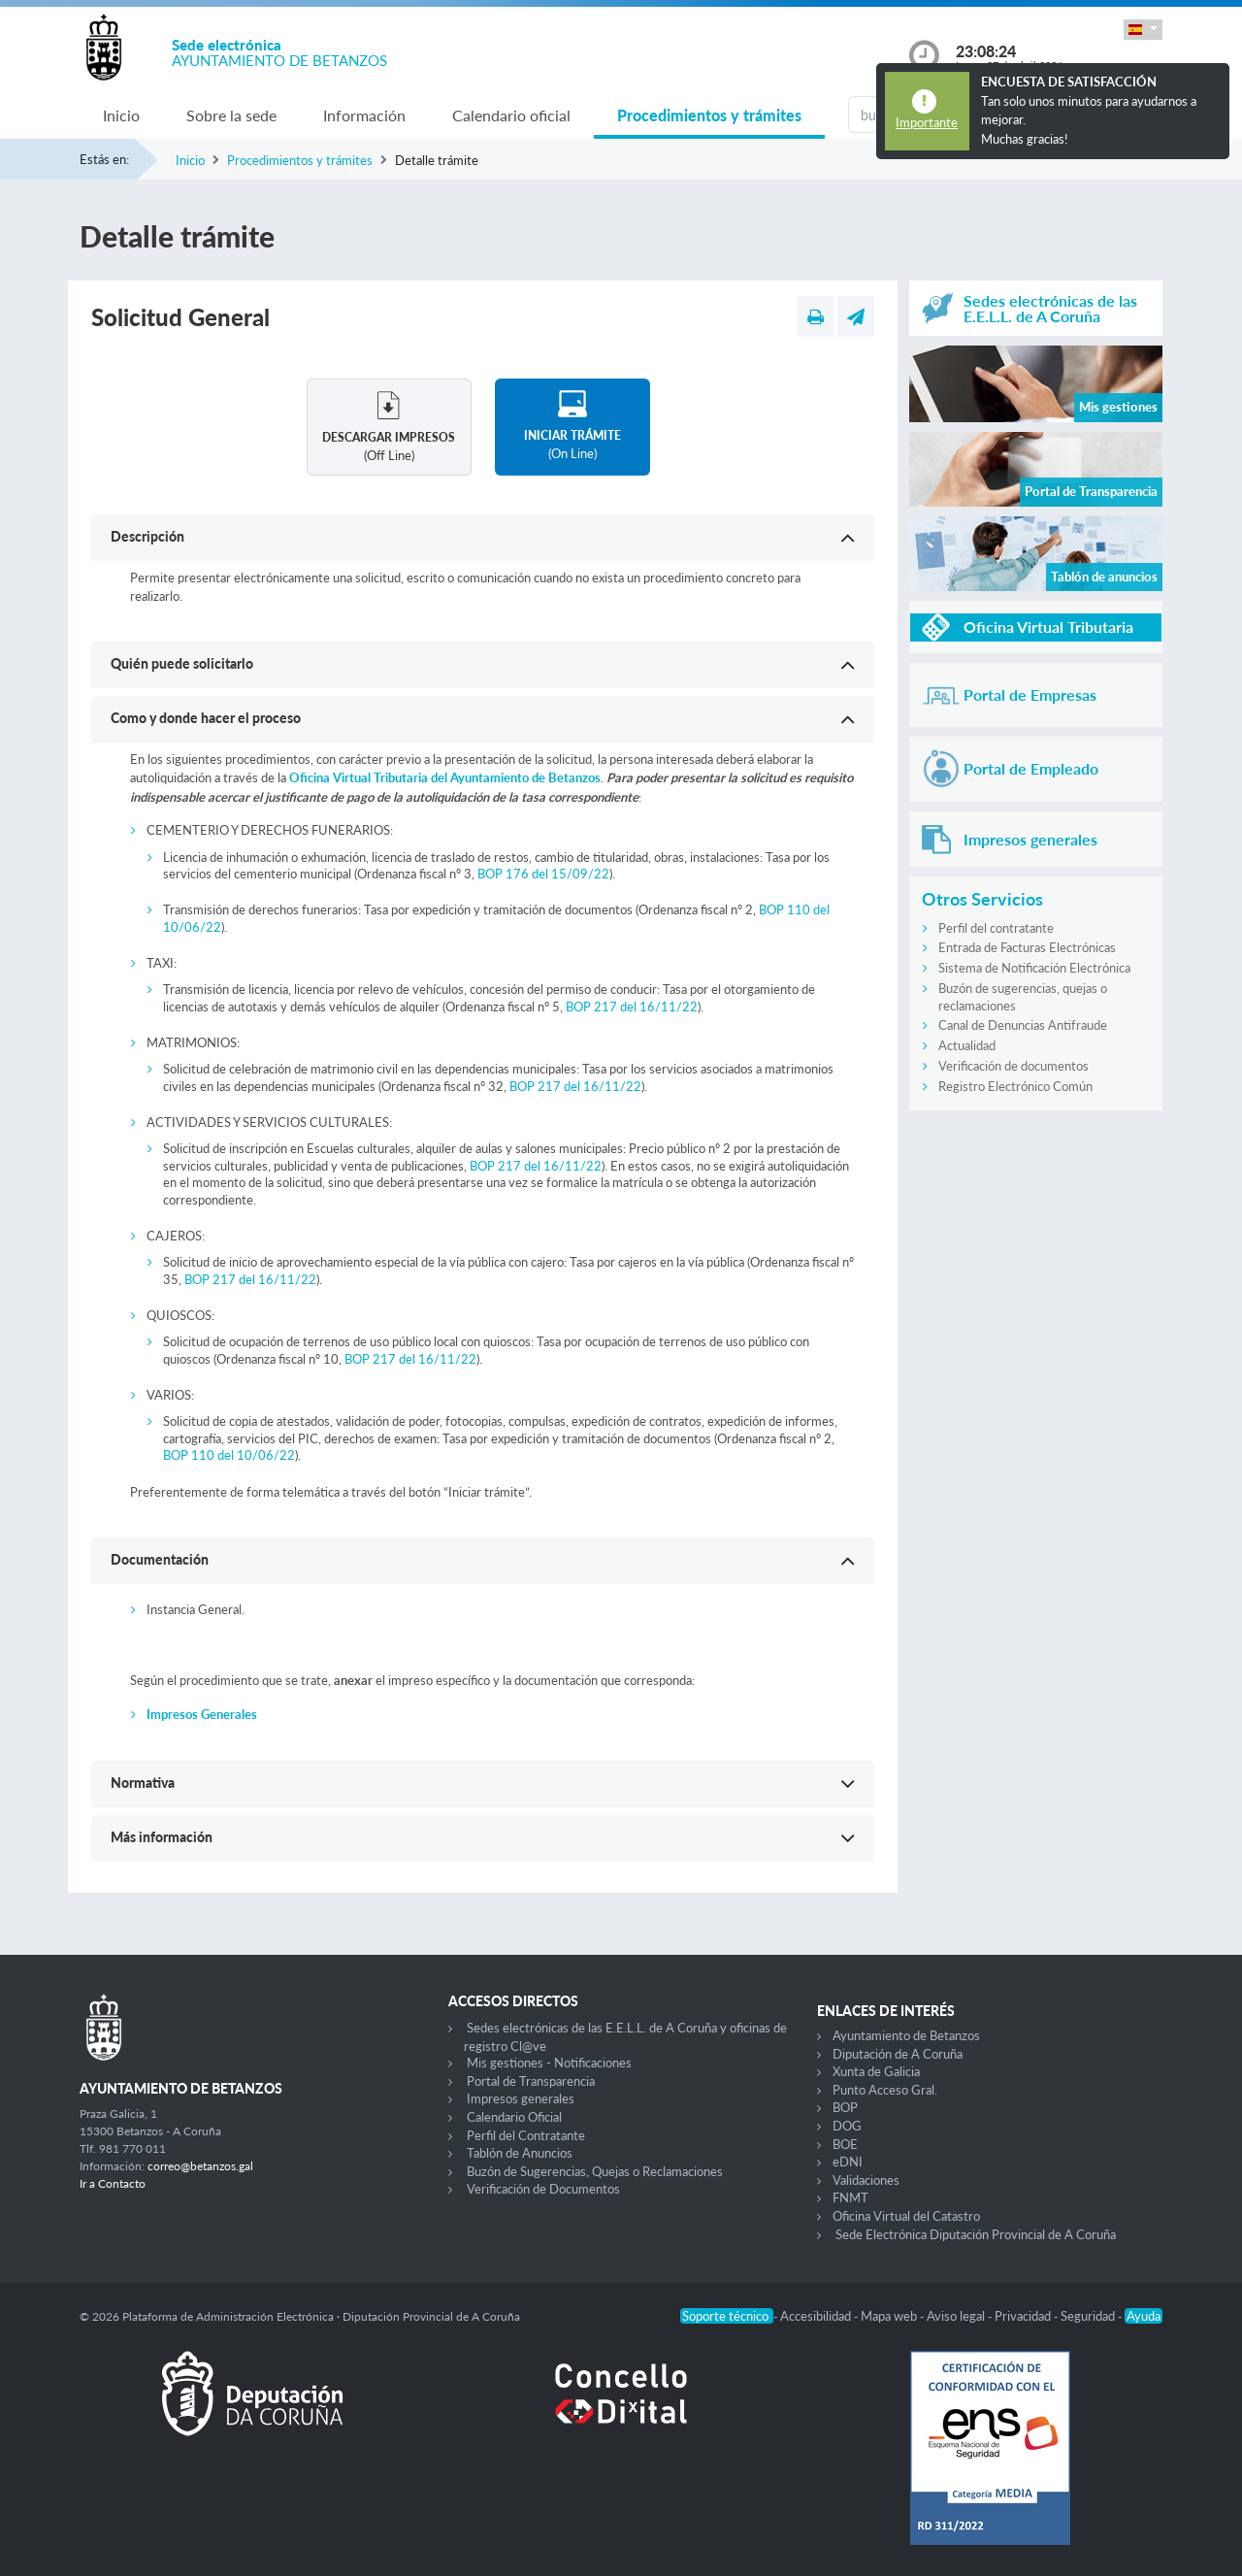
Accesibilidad (817, 2316)
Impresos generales (520, 2098)
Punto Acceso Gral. (885, 2089)
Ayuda (1143, 2316)
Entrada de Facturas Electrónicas (1027, 947)
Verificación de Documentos (543, 2188)
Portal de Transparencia (531, 2081)
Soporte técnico (726, 2316)
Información (364, 115)
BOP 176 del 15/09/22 (541, 873)
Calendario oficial (511, 115)
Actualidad (967, 1045)
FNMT (850, 2197)
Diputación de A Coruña (898, 2054)
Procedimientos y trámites (709, 115)
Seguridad (1089, 2316)
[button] (1143, 29)
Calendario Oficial (514, 2117)
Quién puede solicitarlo (182, 663)
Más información (161, 1837)
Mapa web (890, 2316)
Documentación (160, 1559)
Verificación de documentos (1013, 1065)
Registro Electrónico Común (1015, 1086)
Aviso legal (957, 2316)
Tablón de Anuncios (519, 2153)
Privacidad (1024, 2316)
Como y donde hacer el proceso (206, 718)
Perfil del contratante (996, 928)
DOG (847, 2125)
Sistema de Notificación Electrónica (1034, 967)
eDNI (848, 2161)
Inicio (121, 115)
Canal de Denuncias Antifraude (1022, 1025)
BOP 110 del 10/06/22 (229, 1455)
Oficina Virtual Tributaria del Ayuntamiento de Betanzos (445, 777)
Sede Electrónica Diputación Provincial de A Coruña (975, 2234)
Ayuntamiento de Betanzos (906, 2035)
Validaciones (866, 2180)
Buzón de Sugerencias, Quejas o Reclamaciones (595, 2171)
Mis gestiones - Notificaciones (549, 2062)
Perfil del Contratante (526, 2135)
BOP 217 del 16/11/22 (630, 1006)
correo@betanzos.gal (200, 2166)
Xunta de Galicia (876, 2071)
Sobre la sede (231, 115)
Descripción (147, 536)
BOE (845, 2144)
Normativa (143, 1782)
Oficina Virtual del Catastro (906, 2216)
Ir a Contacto (113, 2183)
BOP (845, 2107)
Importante (927, 122)
